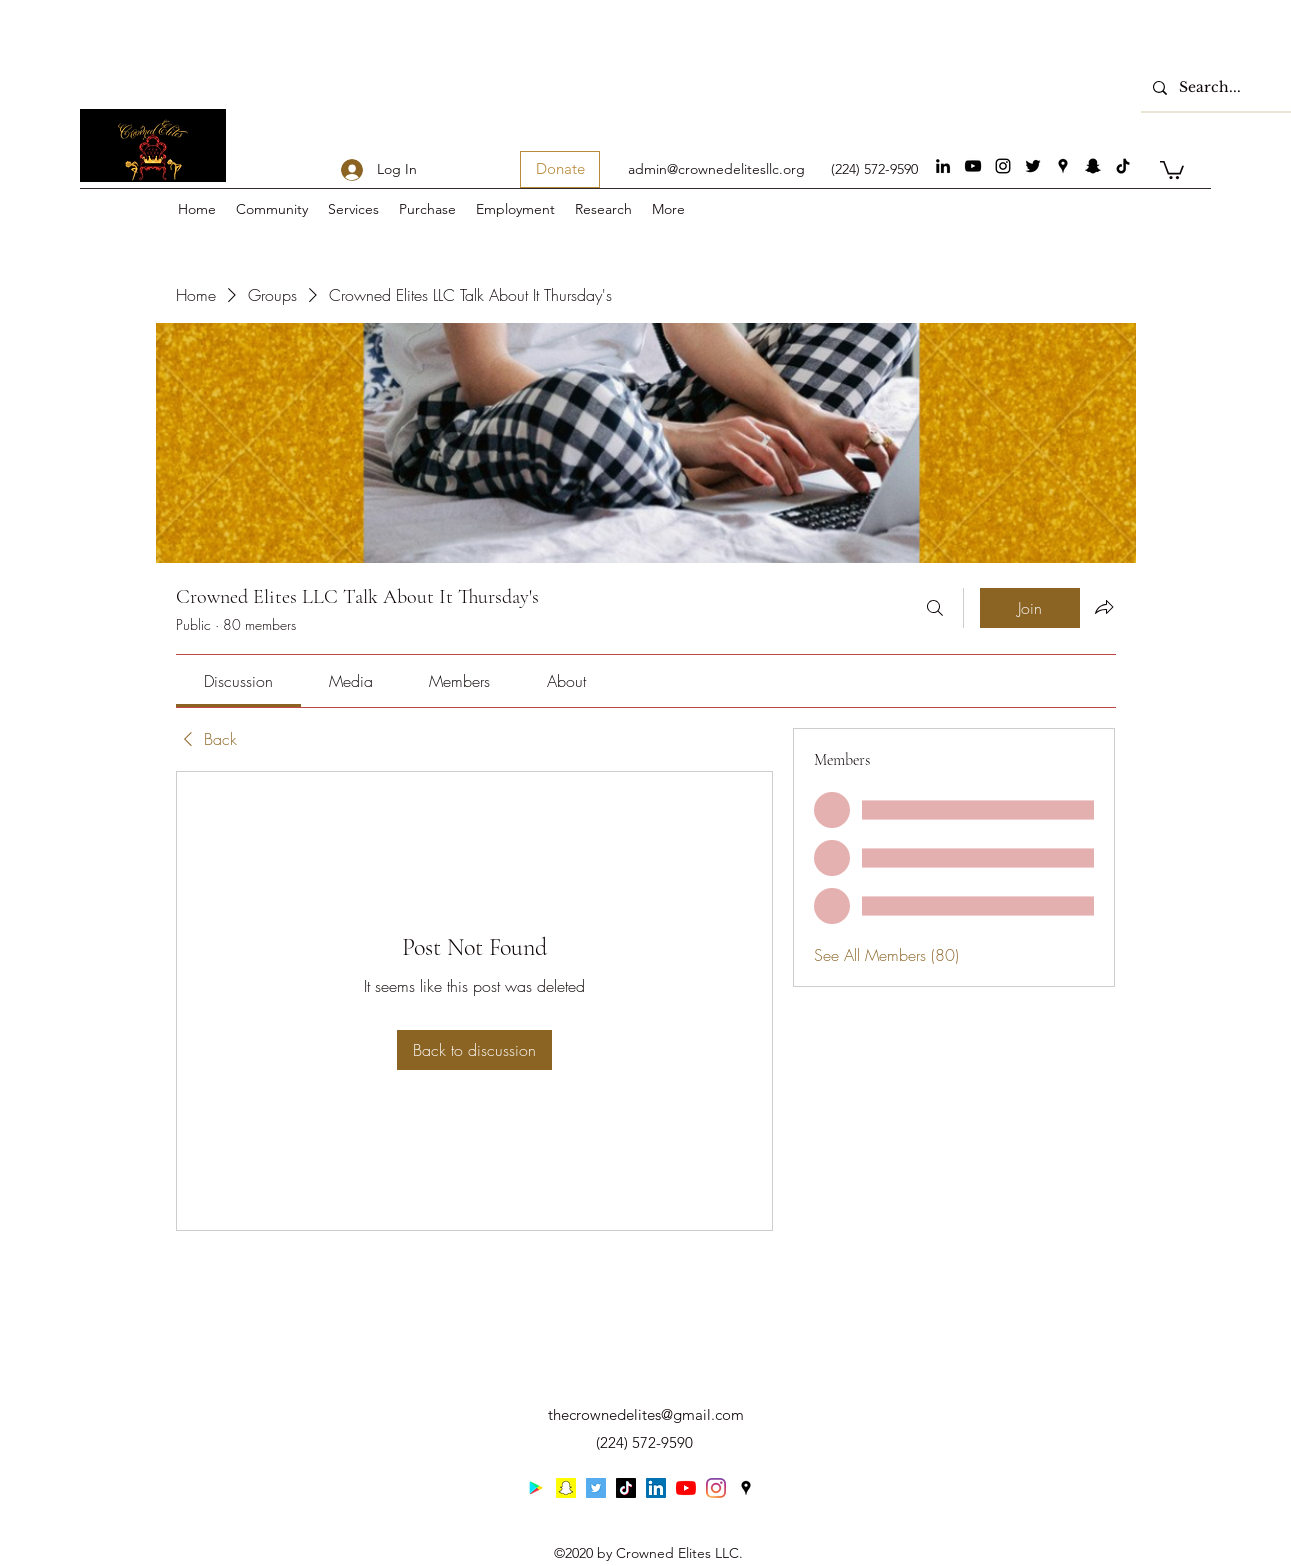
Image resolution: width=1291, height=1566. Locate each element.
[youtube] (973, 166)
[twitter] (1033, 166)
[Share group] (1104, 607)
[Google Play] (536, 1488)
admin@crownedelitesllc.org (716, 169)
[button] (1172, 169)
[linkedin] (943, 166)
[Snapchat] (1093, 166)
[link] (238, 681)
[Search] (935, 608)
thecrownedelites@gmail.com (646, 1414)
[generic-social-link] (1123, 166)
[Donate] (560, 169)
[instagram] (1003, 166)
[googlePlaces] (1063, 166)
